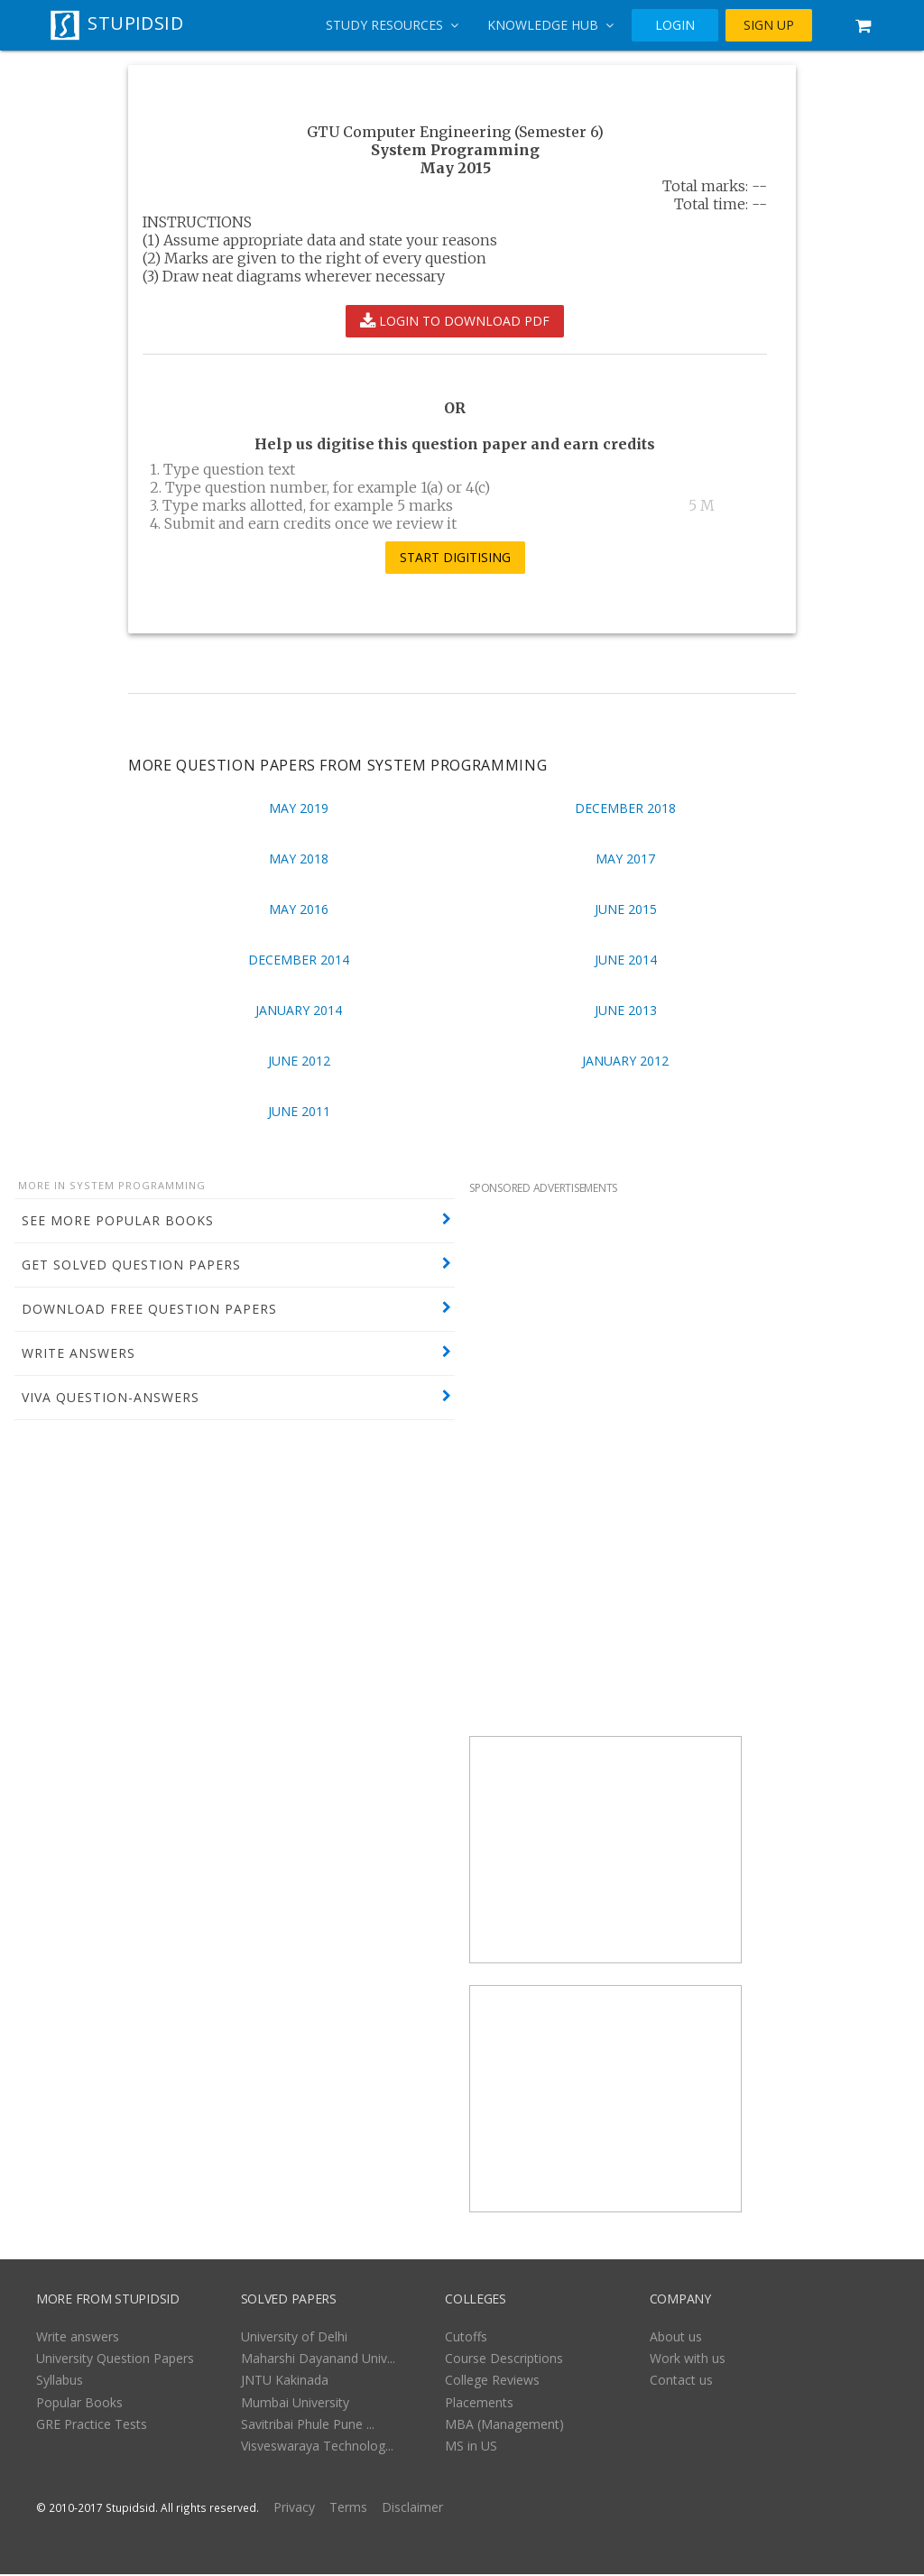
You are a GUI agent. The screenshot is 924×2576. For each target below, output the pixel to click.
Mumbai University (295, 2404)
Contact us (681, 2381)
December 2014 (298, 959)
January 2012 (625, 1060)
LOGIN (675, 25)
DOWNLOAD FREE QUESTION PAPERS (149, 1308)
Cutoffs (466, 2338)
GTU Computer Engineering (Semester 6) (455, 132)
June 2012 (299, 1060)
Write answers (77, 2338)
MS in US (471, 2447)
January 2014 (298, 1010)
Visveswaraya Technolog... (317, 2447)
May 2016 (298, 909)
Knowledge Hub (550, 24)
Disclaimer (412, 2508)
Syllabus (59, 2381)
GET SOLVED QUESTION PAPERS (131, 1264)
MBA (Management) (504, 2425)
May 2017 (625, 858)
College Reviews (492, 2381)
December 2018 (625, 808)
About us (676, 2338)
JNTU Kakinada (284, 2381)
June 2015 (626, 909)
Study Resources (392, 24)
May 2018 (298, 858)
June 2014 (626, 959)
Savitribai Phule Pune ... (307, 2425)
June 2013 (626, 1010)
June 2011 (299, 1111)
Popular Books (79, 2404)
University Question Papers (115, 2359)
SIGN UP (768, 25)
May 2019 (298, 808)
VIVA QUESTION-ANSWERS (110, 1397)
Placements (479, 2404)
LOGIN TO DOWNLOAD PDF (455, 321)
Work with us (687, 2359)
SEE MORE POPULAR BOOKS (118, 1220)
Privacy (294, 2508)
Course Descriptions (504, 2359)
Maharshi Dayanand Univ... (318, 2359)
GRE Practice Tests (91, 2425)
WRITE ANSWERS (78, 1353)
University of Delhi (294, 2338)
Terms (348, 2508)
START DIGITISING (455, 557)
